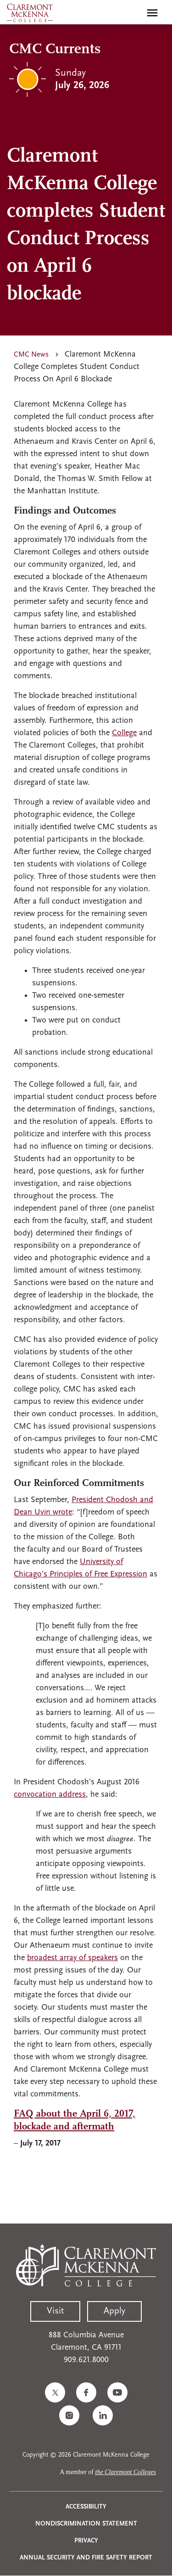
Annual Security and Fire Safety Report (86, 2557)
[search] (132, 13)
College (124, 733)
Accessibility (86, 2506)
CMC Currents (54, 49)
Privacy (86, 2540)
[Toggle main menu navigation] (152, 13)
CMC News (31, 354)
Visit (55, 2311)
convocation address (50, 1794)
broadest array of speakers (72, 1958)
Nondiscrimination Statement (86, 2523)
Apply (114, 2311)
